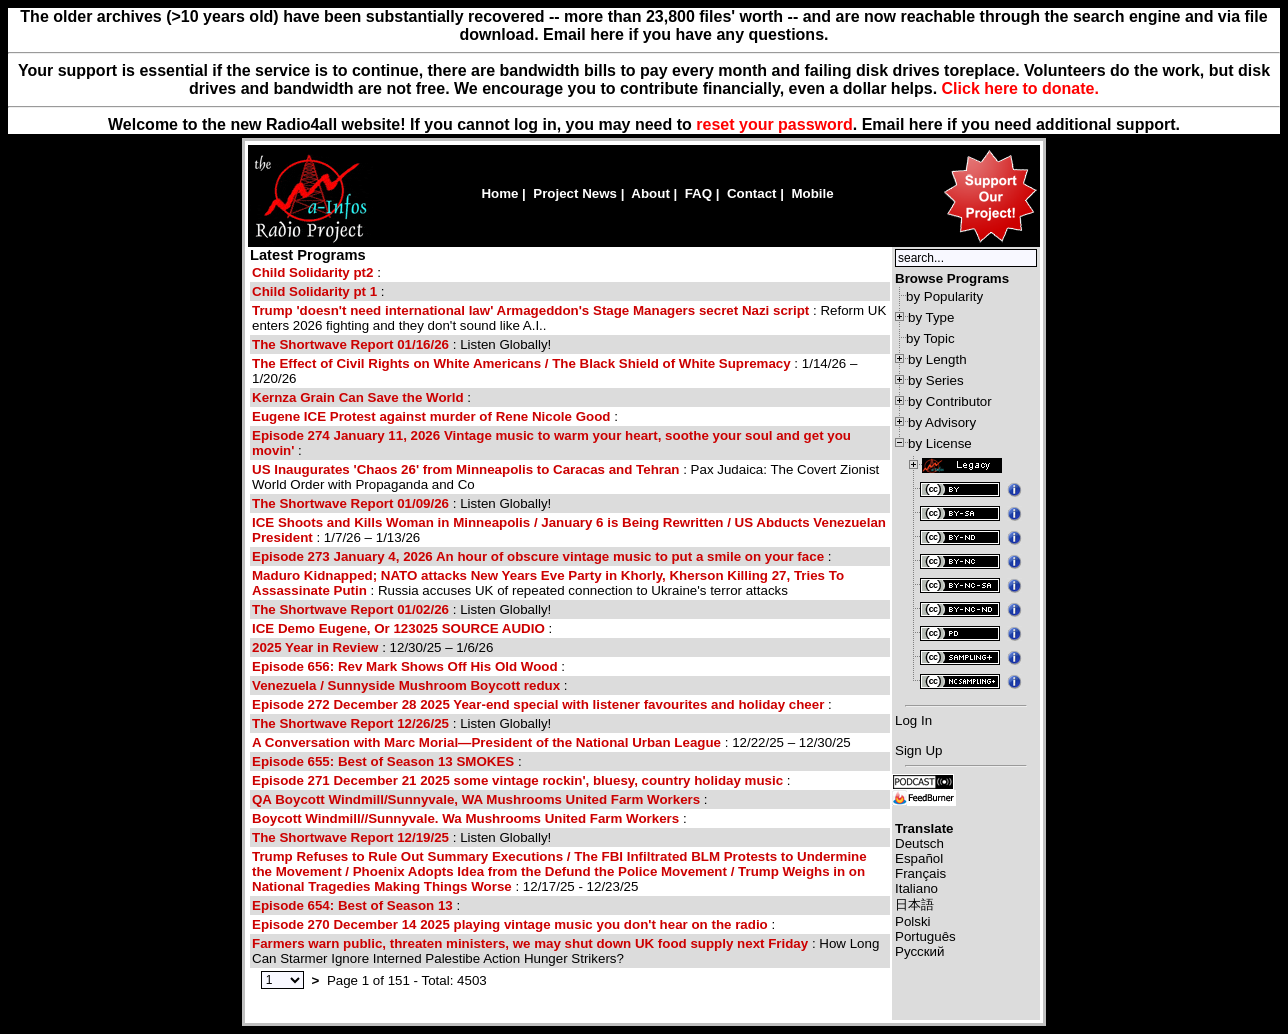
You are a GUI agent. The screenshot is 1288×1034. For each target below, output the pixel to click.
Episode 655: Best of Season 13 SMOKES (383, 761)
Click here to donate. (1020, 88)
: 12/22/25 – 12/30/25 (551, 742)
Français (920, 873)
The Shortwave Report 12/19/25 (350, 837)
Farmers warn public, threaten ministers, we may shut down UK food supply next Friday (530, 943)
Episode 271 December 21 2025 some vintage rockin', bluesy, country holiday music (517, 780)
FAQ (698, 193)
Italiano (916, 888)
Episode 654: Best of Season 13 (352, 905)
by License (940, 443)
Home (499, 193)
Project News (575, 193)
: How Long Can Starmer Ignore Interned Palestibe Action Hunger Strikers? (565, 951)
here (926, 124)
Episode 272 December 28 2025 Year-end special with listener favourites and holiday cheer (538, 704)
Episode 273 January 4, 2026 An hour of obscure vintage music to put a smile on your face (538, 556)
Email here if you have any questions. (685, 34)
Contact (752, 193)
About (650, 193)
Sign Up (918, 750)
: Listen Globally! (401, 344)
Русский (919, 951)
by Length (937, 359)
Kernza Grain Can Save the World (358, 397)
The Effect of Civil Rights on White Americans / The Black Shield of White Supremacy (521, 363)
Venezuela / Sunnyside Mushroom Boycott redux (406, 685)
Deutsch (919, 843)
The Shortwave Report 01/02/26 (350, 609)
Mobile (812, 193)
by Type (931, 317)
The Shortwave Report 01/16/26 (350, 344)
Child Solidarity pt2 (312, 272)
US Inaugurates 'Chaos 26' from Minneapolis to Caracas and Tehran (466, 469)
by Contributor (950, 401)
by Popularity (944, 296)
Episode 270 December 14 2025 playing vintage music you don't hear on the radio (510, 924)
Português (925, 936)
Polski (913, 921)
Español (919, 858)
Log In (913, 720)
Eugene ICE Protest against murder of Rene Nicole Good (431, 416)
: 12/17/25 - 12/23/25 (559, 871)
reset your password (774, 124)
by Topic (930, 338)
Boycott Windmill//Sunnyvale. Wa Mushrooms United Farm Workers (465, 818)
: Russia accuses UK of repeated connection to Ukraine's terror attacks (548, 583)
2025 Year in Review (315, 647)
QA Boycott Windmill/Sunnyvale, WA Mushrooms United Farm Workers (476, 799)
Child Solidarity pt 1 (314, 291)
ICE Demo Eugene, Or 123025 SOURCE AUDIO (398, 628)
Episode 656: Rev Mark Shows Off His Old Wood (405, 666)
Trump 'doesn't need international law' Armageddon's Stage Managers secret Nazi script (530, 310)
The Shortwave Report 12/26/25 (350, 723)
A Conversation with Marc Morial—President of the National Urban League (486, 742)
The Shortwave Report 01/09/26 (350, 503)
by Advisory (942, 422)
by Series (936, 380)
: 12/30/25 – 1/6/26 (372, 647)
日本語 (914, 904)
